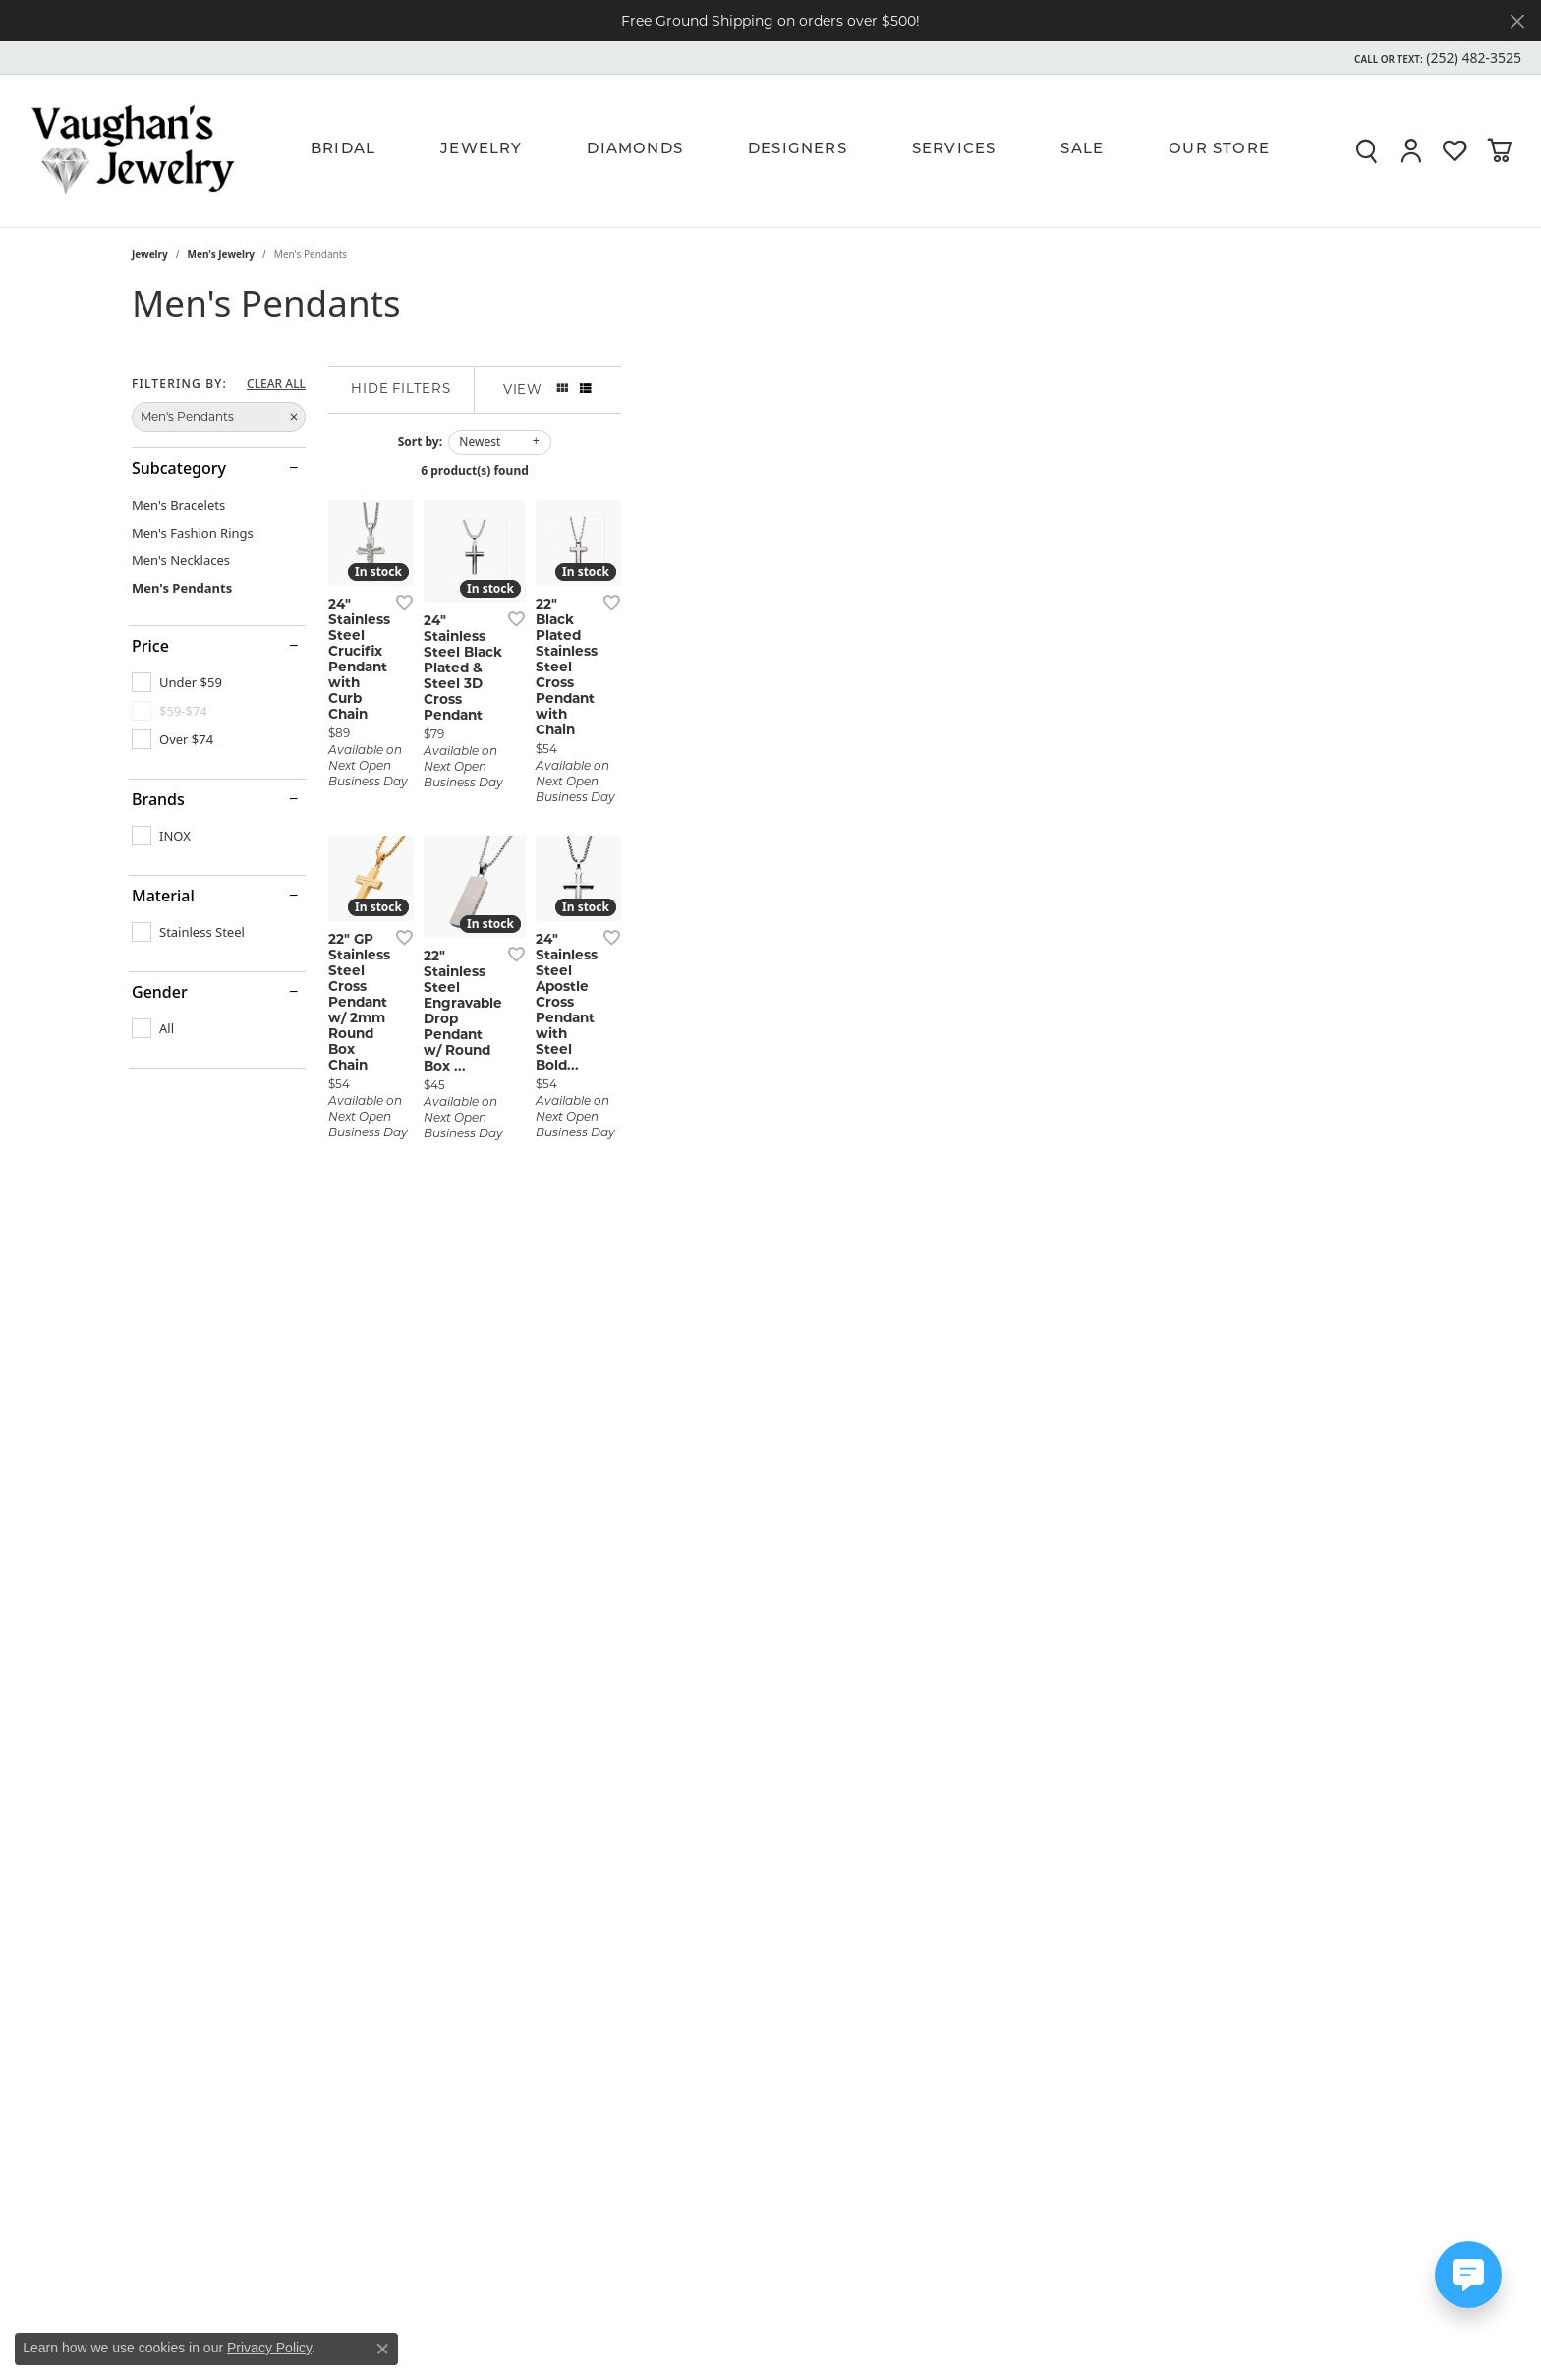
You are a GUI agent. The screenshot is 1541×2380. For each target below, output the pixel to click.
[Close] (1517, 21)
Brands (158, 799)
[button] (1435, 58)
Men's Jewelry (222, 254)
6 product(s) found (869, 470)
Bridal (343, 150)
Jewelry (481, 150)
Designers (797, 150)
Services (954, 150)
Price (150, 646)
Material (163, 895)
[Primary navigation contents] (800, 150)
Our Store (1219, 150)
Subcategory (179, 468)
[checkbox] (177, 682)
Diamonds (635, 150)
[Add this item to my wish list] (666, 870)
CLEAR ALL (276, 384)
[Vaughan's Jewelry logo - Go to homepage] (133, 150)
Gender (160, 992)
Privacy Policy (269, 2347)
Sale (1082, 150)
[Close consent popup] (382, 2348)
